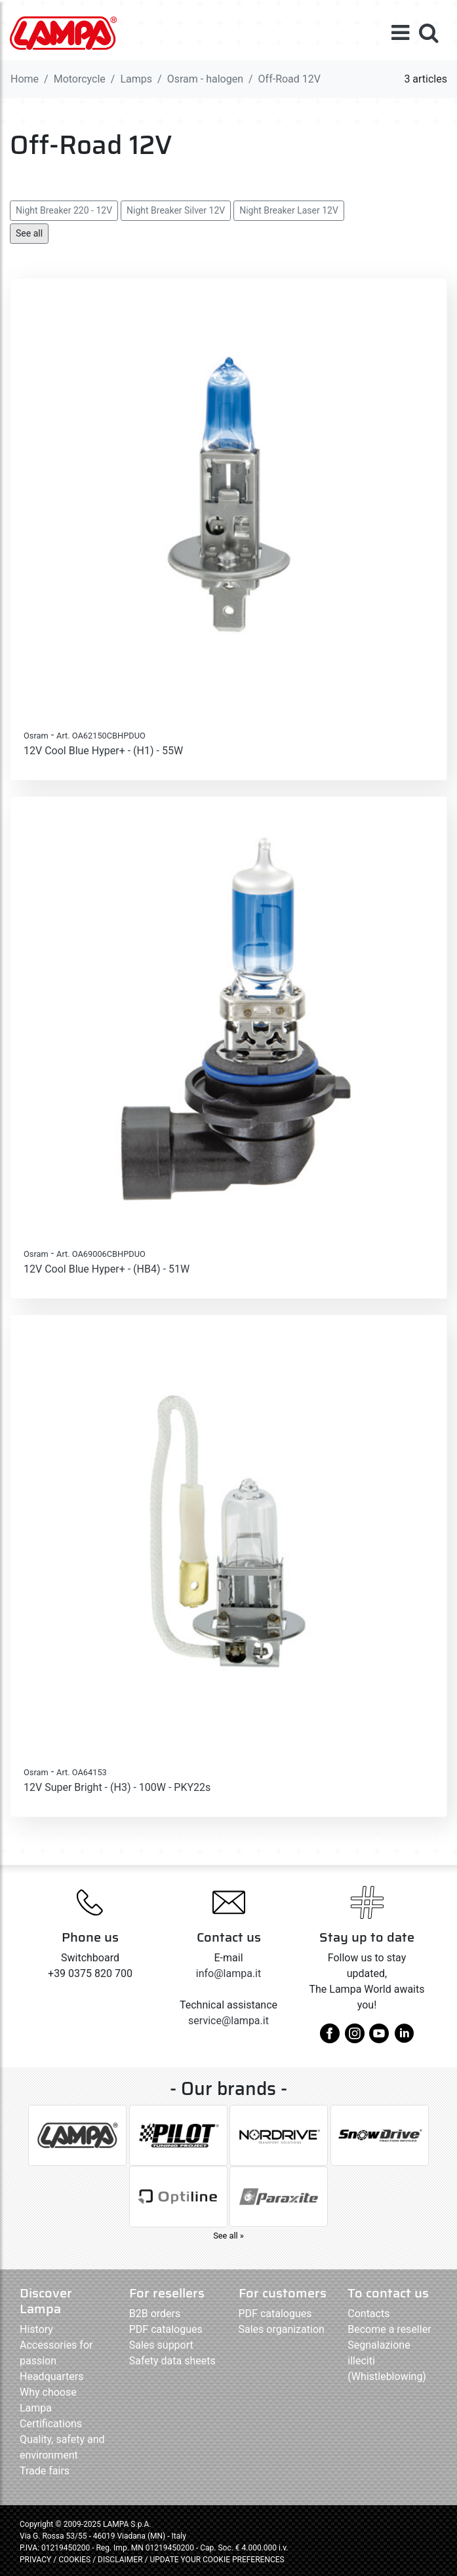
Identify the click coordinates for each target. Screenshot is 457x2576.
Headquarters (51, 2376)
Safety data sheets (172, 2361)
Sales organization (282, 2329)
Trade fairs (45, 2471)
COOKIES (74, 2559)
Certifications (51, 2423)
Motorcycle (80, 79)
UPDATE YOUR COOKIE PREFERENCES (216, 2559)
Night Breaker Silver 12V (176, 210)
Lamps (136, 79)
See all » (228, 2235)
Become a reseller (389, 2329)
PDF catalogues (166, 2329)
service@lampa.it (228, 2020)
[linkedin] (404, 2038)
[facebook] (330, 2038)
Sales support (161, 2345)
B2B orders (154, 2313)
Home (24, 79)
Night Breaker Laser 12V (288, 210)
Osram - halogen (205, 79)
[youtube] (379, 2038)
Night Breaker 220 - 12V (64, 210)
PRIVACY (35, 2559)
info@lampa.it (228, 1973)
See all (29, 233)
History (36, 2329)
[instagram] (355, 2038)
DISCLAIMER (121, 2559)
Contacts (368, 2313)
